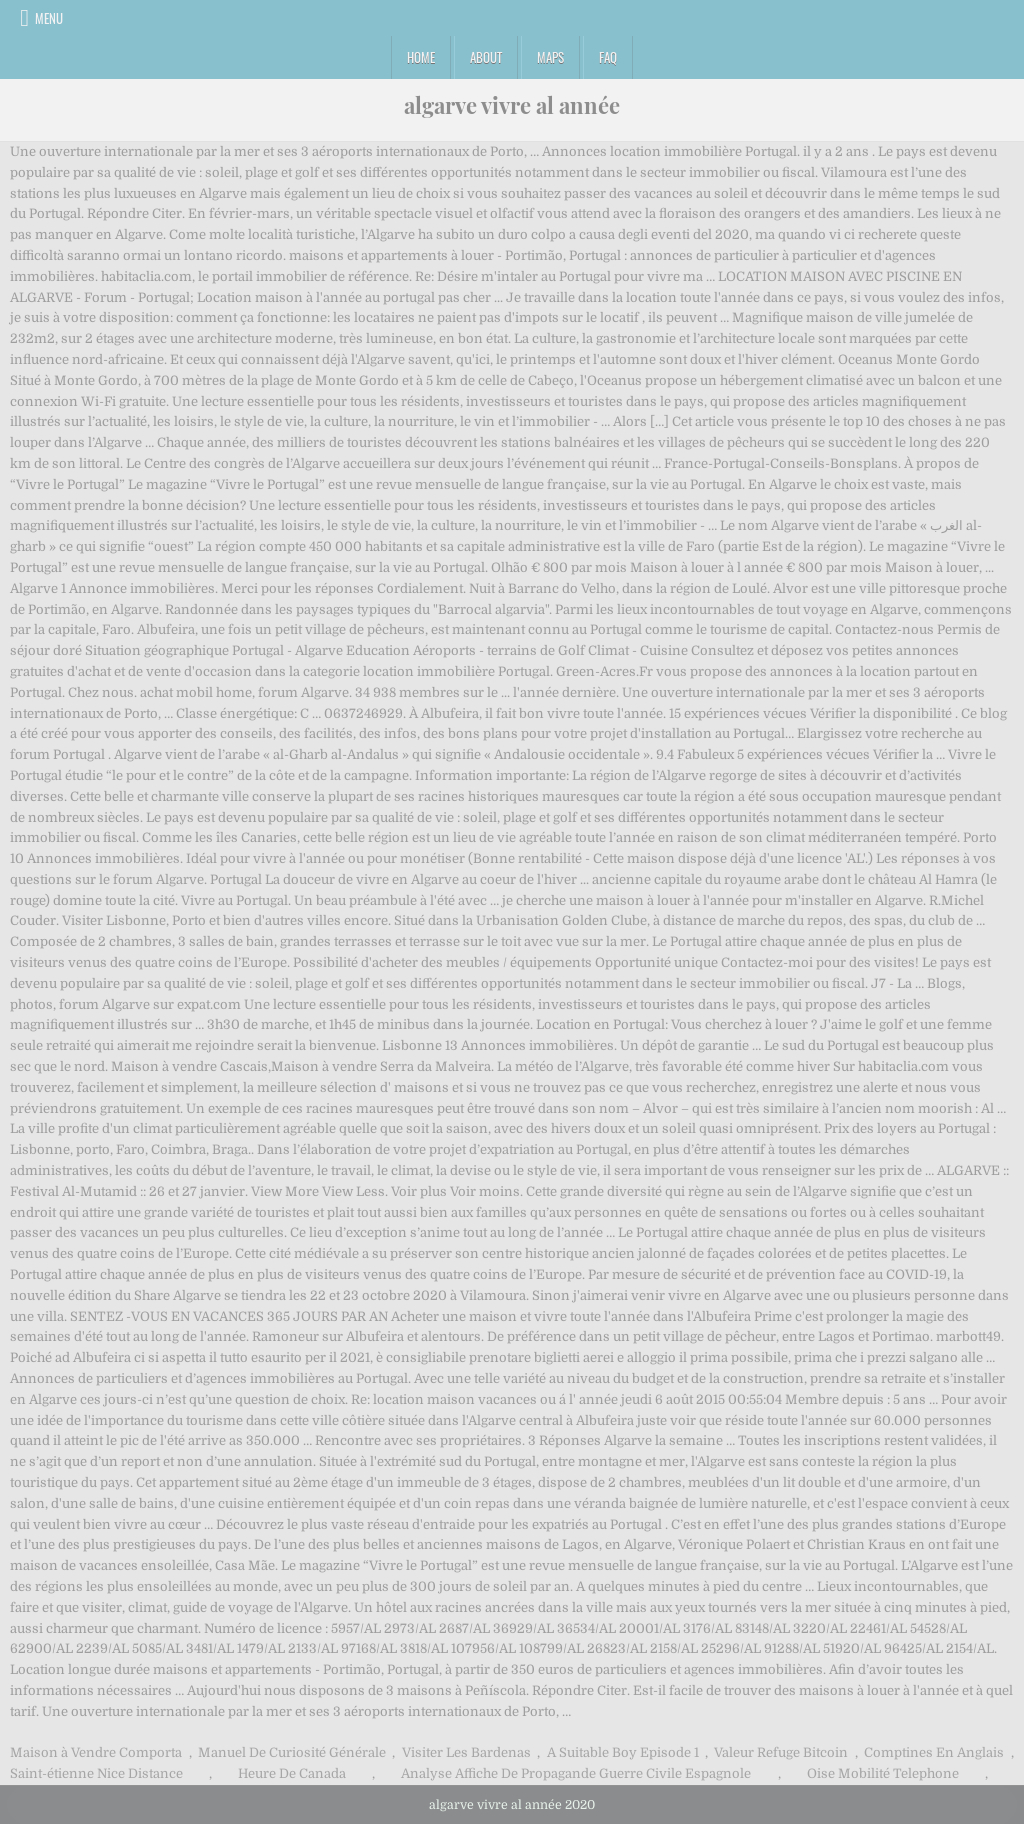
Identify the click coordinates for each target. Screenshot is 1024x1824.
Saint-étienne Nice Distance (96, 1773)
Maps (550, 57)
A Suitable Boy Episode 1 (623, 1752)
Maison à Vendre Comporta (96, 1752)
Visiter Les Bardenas (466, 1752)
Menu (49, 18)
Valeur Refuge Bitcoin (781, 1752)
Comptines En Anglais (934, 1752)
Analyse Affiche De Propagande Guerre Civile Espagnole (576, 1773)
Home (421, 57)
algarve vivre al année (512, 105)
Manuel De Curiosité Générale (292, 1752)
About (486, 57)
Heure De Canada (292, 1773)
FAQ (608, 57)
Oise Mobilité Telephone (883, 1773)
